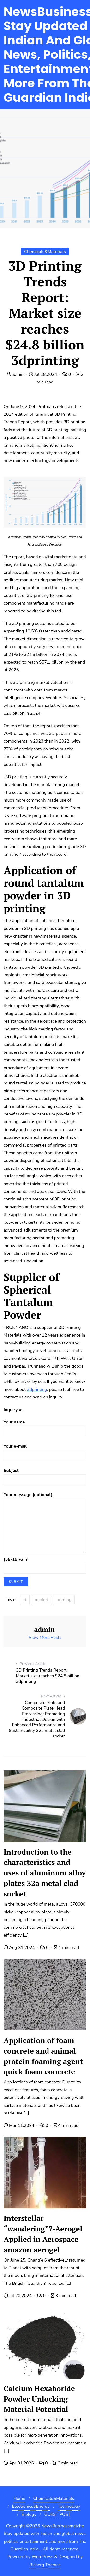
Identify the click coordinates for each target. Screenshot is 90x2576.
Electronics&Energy (31, 2506)
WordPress (42, 2557)
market (41, 1600)
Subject (45, 1475)
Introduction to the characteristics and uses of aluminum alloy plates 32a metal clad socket (45, 1873)
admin (16, 374)
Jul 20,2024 (18, 2296)
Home (19, 2498)
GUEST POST (57, 2514)
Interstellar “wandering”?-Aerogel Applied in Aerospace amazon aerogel (43, 2234)
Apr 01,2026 (19, 2463)
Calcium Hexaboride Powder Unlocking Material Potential (39, 2399)
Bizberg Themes (45, 2565)
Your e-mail (45, 1450)
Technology (69, 2506)
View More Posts (45, 1637)
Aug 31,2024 (20, 1947)
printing (64, 1600)
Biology (29, 2514)
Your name (45, 1426)
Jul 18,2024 (43, 374)
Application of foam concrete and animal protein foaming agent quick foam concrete (43, 2056)
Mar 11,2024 (19, 2125)
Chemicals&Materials (45, 252)
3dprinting (37, 1389)
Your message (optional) (45, 1522)
